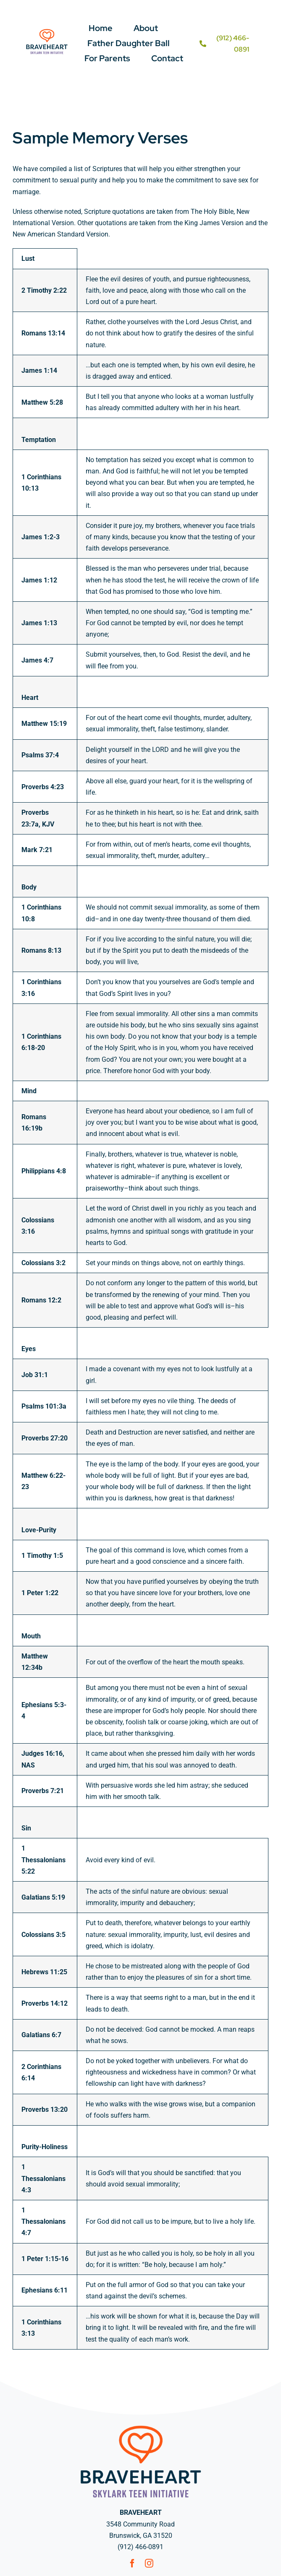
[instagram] (149, 2563)
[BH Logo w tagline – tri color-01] (46, 31)
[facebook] (132, 2563)
